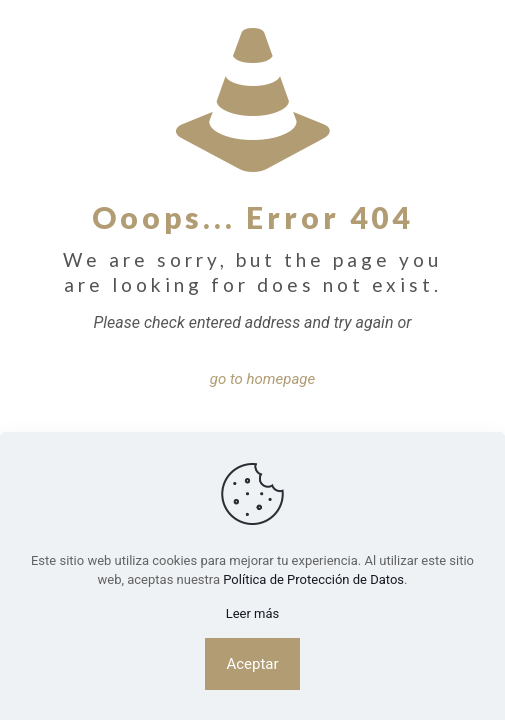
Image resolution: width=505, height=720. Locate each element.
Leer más (253, 613)
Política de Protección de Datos (313, 579)
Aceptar (252, 664)
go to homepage (263, 379)
